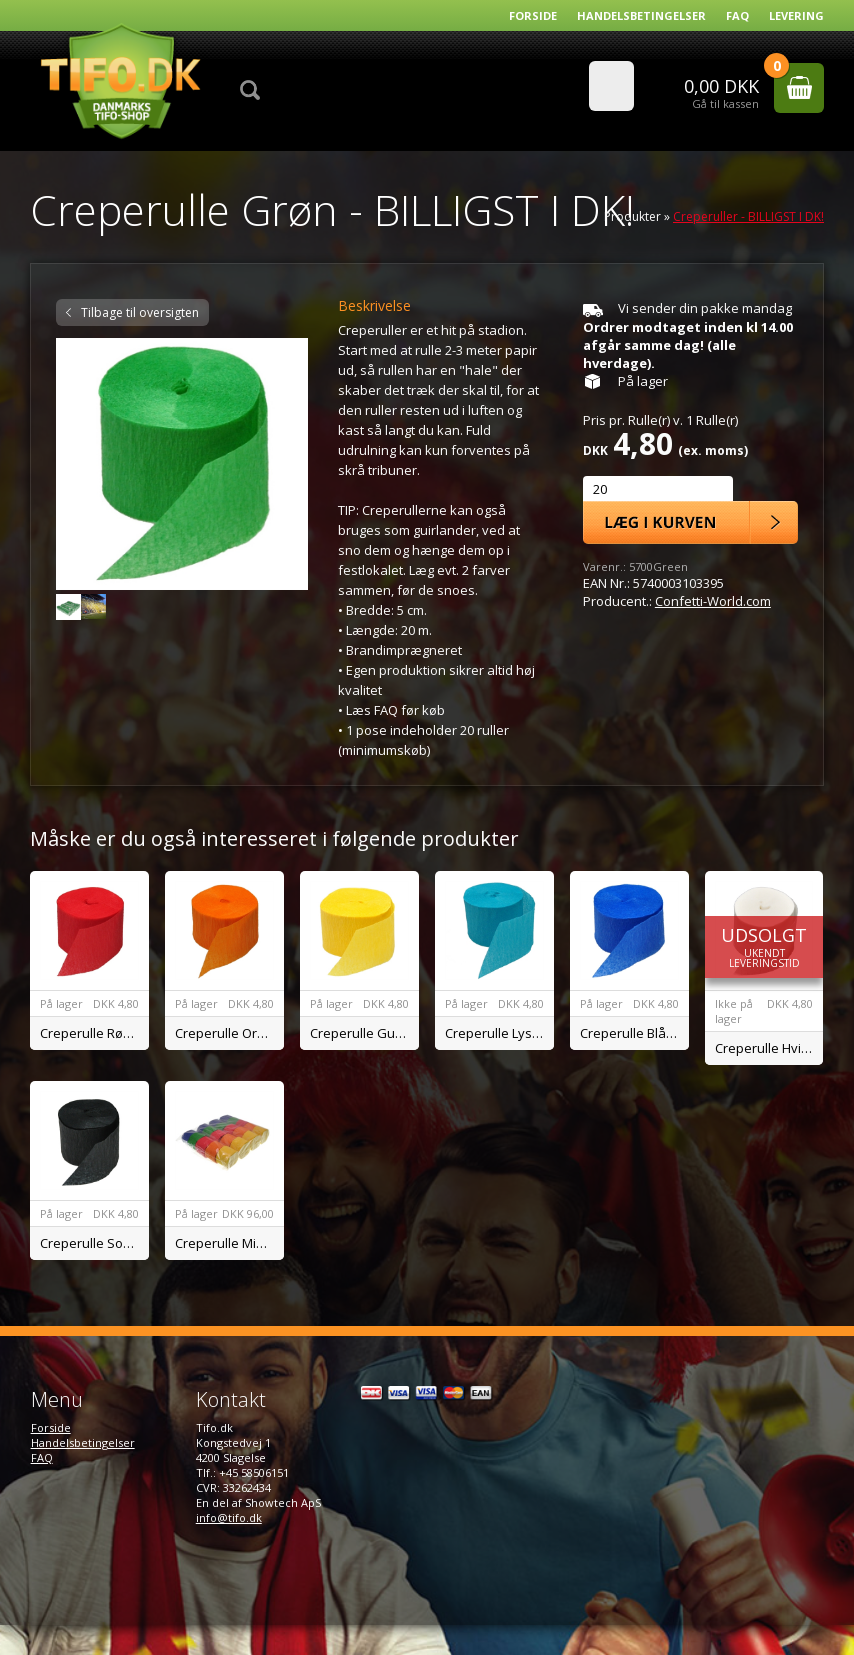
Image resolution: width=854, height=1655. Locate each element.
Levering (796, 15)
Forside (533, 15)
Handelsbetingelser (641, 15)
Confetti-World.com (713, 601)
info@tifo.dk (229, 1517)
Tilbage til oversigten (140, 312)
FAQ (737, 15)
